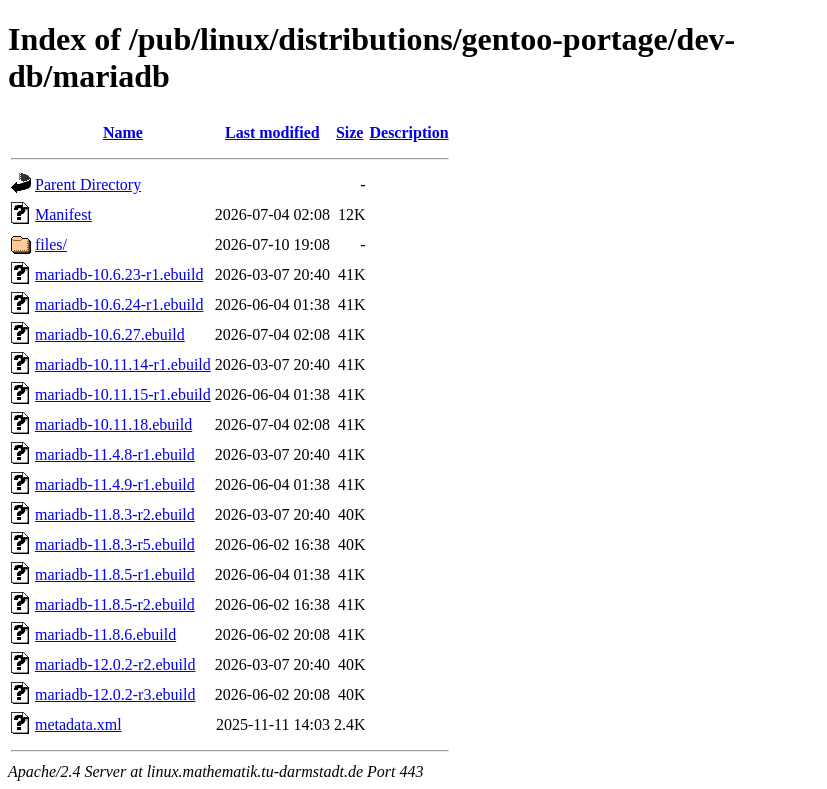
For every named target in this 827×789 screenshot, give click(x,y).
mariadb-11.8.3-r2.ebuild (115, 514)
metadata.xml (78, 724)
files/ (51, 244)
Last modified (272, 132)
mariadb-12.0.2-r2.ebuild (115, 664)
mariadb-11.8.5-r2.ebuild (115, 604)
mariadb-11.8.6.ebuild (105, 634)
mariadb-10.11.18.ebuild (113, 424)
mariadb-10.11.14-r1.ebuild (123, 364)
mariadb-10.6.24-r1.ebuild (119, 304)
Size (350, 132)
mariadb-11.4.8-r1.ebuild (115, 454)
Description (408, 132)
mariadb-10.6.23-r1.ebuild (119, 274)
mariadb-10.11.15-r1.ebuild (123, 394)
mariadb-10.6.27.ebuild (110, 334)
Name (123, 132)
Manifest (63, 214)
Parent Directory (88, 184)
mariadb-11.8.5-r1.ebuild (115, 574)
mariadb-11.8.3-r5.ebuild (115, 544)
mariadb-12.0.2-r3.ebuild (115, 694)
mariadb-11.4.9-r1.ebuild (115, 484)
